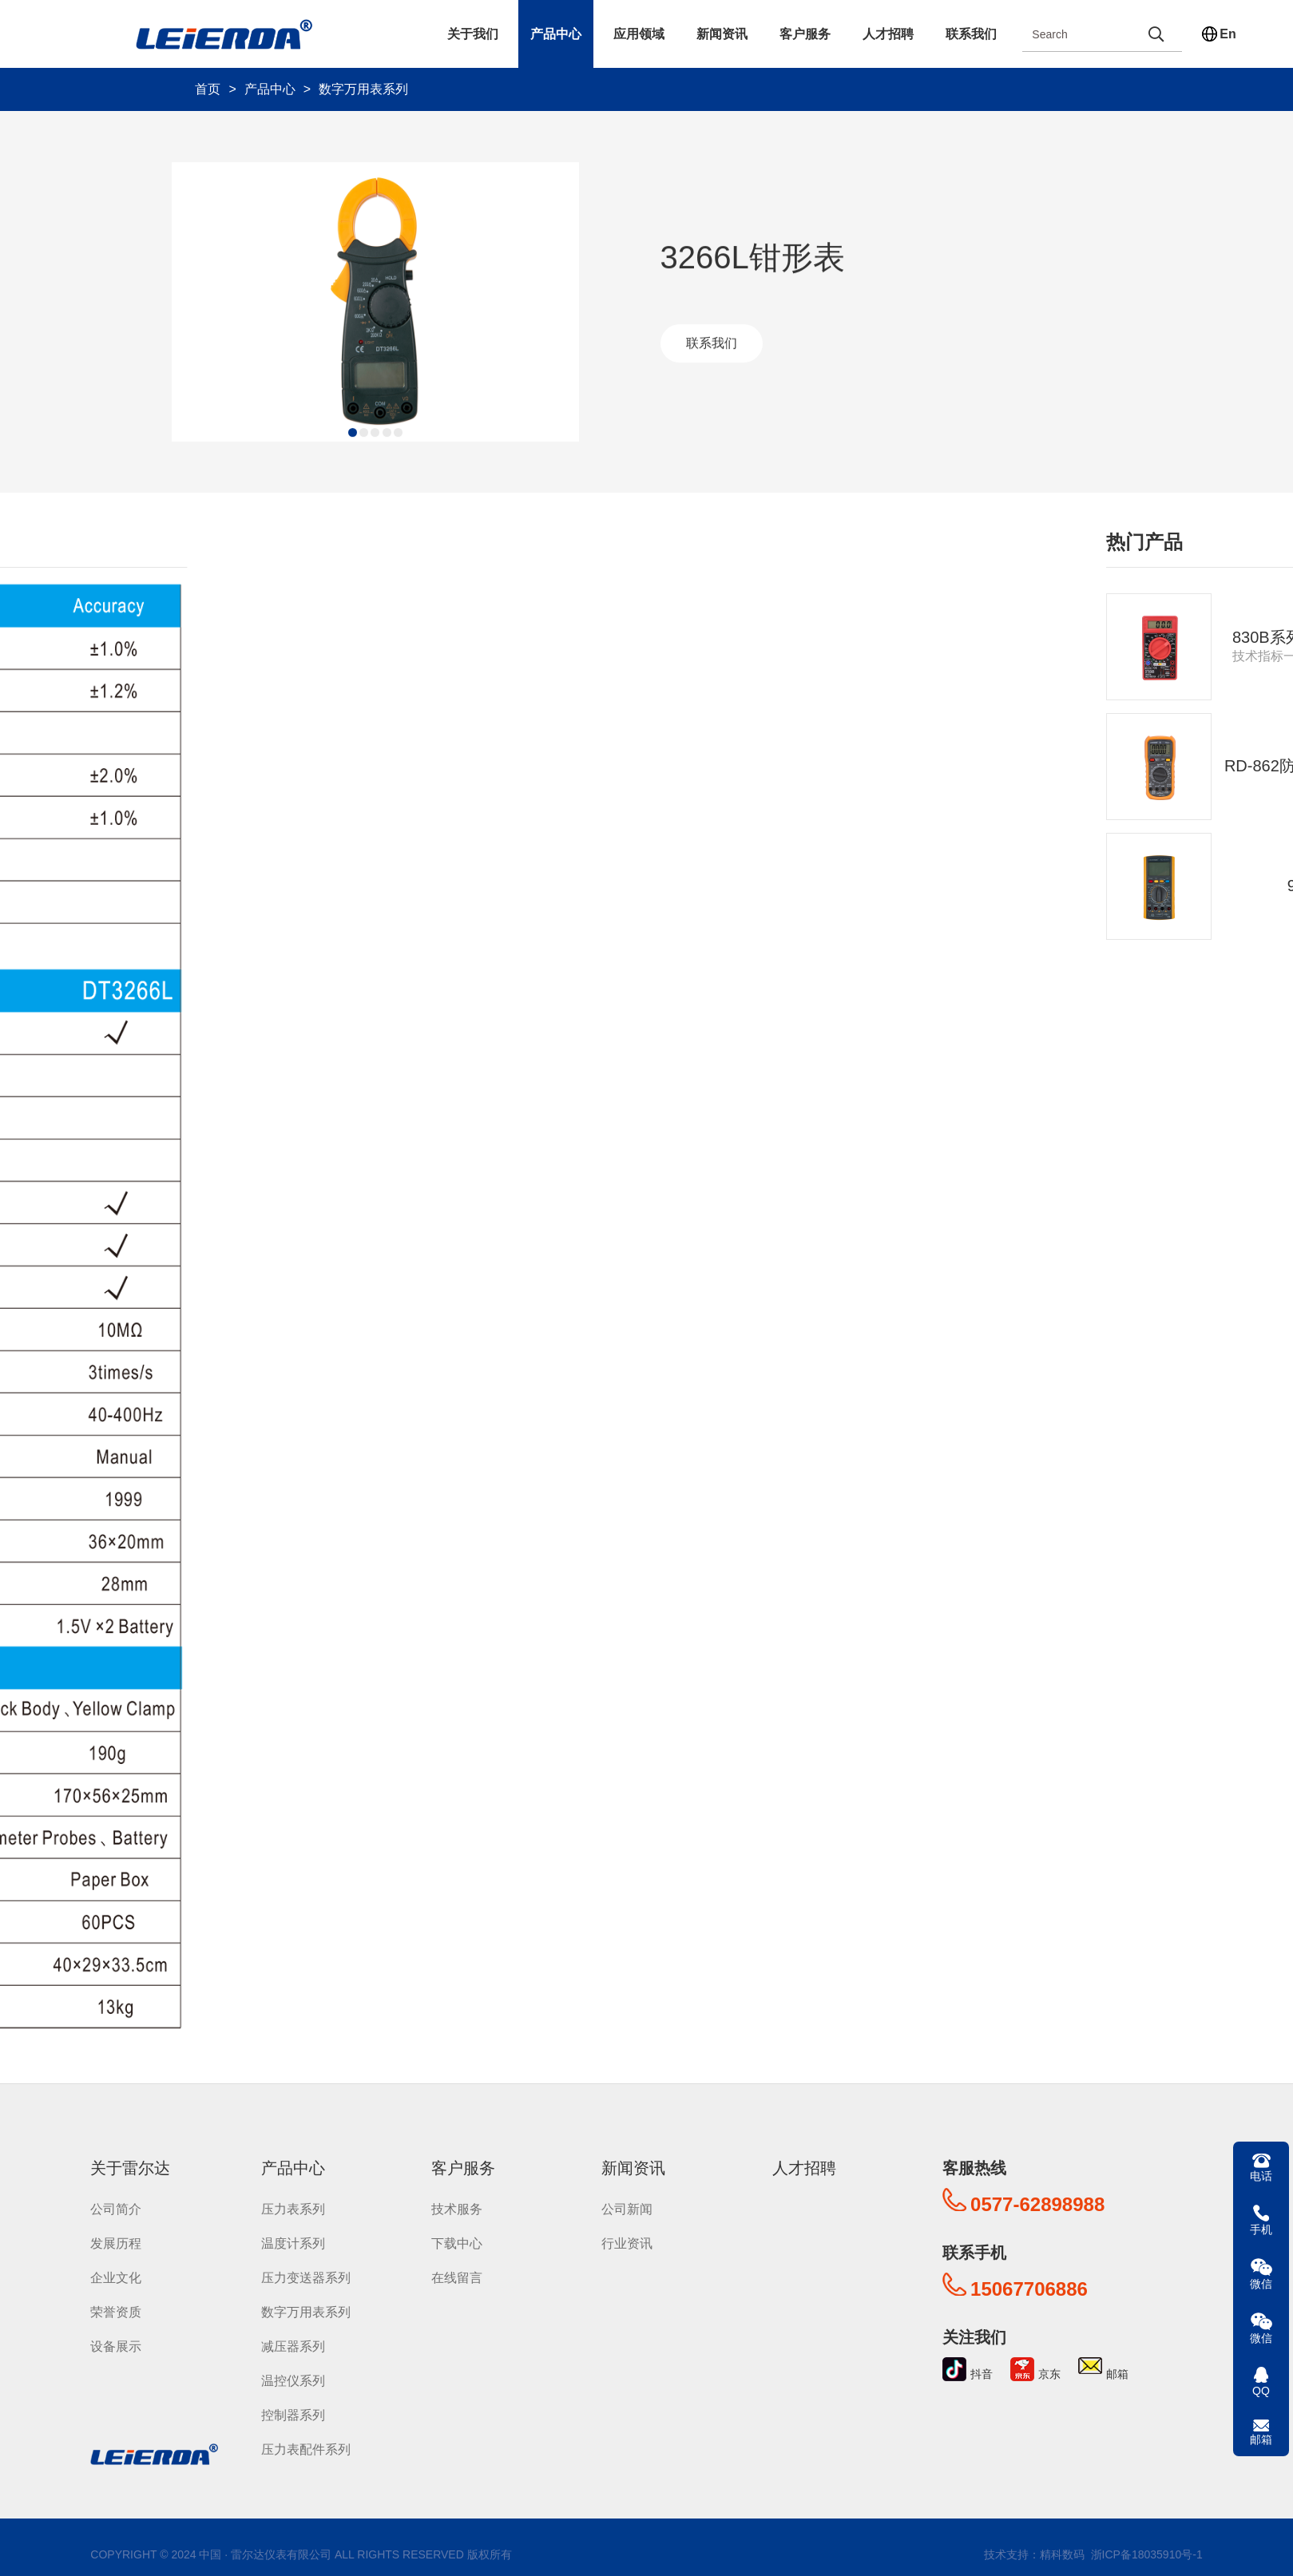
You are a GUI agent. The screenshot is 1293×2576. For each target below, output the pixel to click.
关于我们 (472, 34)
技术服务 (456, 2209)
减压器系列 (293, 2346)
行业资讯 (626, 2243)
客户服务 (805, 34)
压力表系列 (293, 2209)
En (1227, 34)
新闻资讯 (722, 34)
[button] (344, 436)
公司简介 (115, 2209)
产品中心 (555, 34)
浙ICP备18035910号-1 (1145, 2554)
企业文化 (115, 2278)
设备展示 (115, 2346)
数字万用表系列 (363, 89)
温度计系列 (293, 2243)
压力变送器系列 (306, 2278)
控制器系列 (293, 2415)
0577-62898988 (1037, 2204)
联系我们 (971, 34)
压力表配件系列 (306, 2449)
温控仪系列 (293, 2381)
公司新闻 (626, 2209)
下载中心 (456, 2243)
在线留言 (456, 2278)
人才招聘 (888, 34)
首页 (207, 89)
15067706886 (1029, 2289)
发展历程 (115, 2243)
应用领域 (638, 34)
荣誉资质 (115, 2312)
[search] (1156, 34)
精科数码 (1062, 2554)
